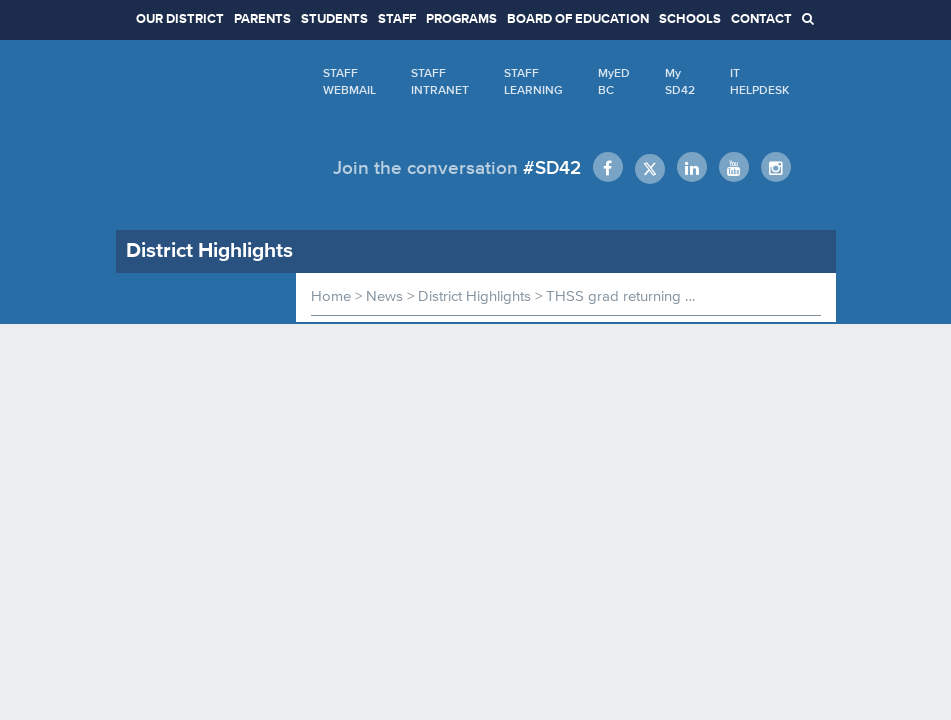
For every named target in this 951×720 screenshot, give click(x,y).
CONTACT (761, 19)
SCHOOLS (690, 19)
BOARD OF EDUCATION (578, 19)
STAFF (397, 19)
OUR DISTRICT (180, 19)
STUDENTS (334, 19)
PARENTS (262, 19)
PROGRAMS (461, 19)
